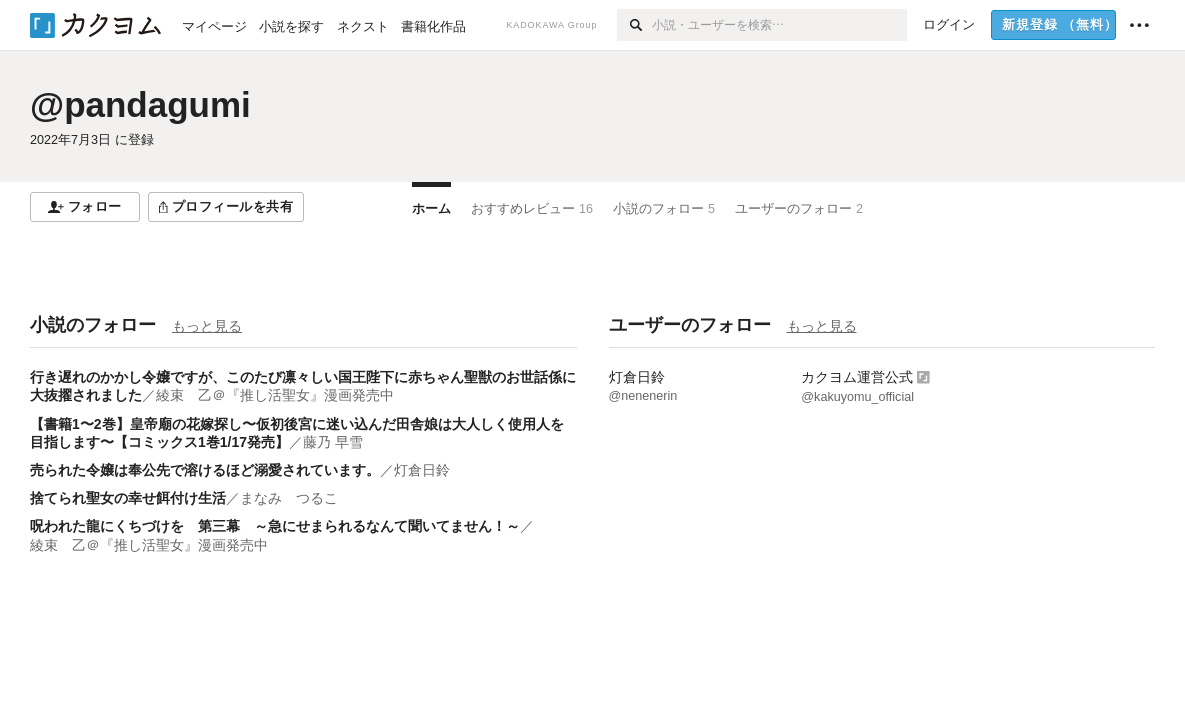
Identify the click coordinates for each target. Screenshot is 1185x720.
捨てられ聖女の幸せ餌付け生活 (128, 498)
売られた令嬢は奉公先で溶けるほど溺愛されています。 (205, 470)
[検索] (634, 25)
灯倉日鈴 (422, 470)
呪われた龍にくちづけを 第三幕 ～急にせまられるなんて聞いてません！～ (275, 526)
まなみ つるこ (289, 498)
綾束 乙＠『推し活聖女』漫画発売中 (275, 395)
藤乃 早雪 (333, 442)
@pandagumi (140, 104)
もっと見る (207, 326)
